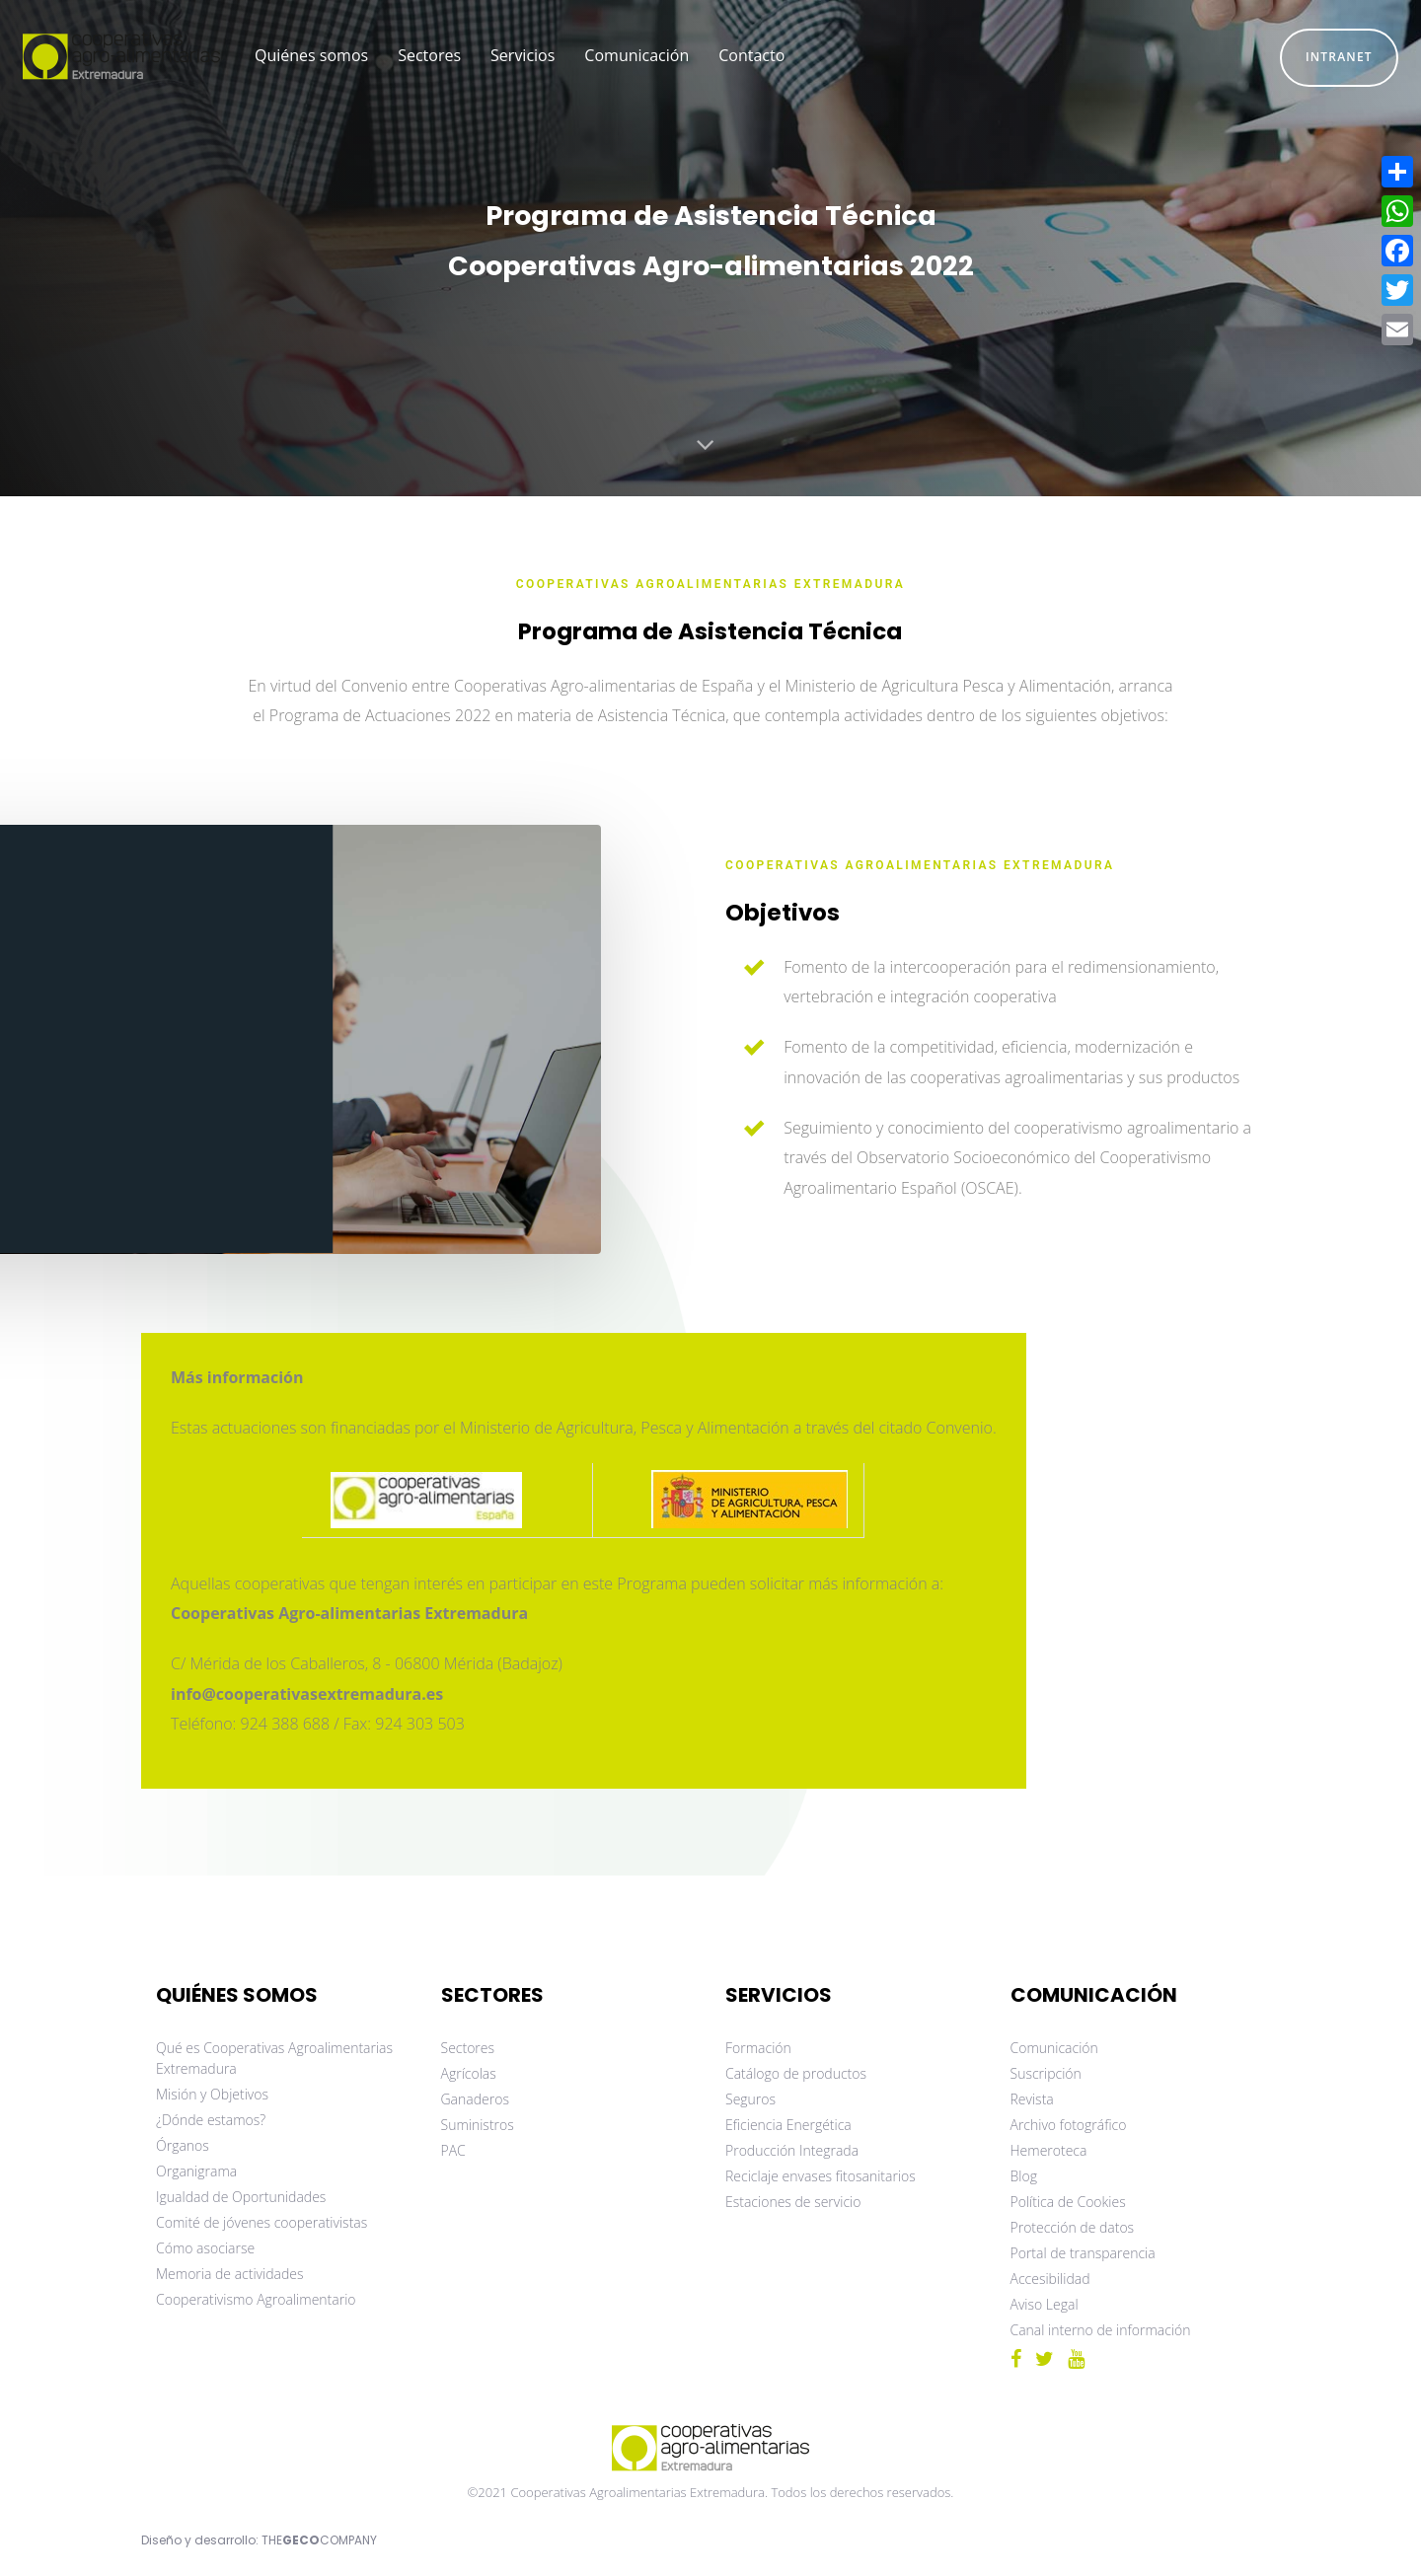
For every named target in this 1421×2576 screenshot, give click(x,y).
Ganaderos (475, 2099)
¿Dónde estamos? (210, 2119)
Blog (1023, 2176)
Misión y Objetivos (212, 2094)
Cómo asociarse (205, 2248)
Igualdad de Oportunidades (241, 2196)
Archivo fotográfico (1068, 2124)
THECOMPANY (319, 2540)
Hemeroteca (1048, 2150)
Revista (1032, 2099)
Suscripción (1046, 2073)
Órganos (182, 2145)
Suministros (477, 2124)
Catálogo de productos (795, 2073)
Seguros (750, 2099)
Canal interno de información (1100, 2329)
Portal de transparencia (1083, 2253)
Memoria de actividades (230, 2273)
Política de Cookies (1068, 2201)
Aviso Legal (1044, 2304)
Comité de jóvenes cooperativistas (261, 2222)
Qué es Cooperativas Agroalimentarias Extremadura (274, 2058)
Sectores (468, 2047)
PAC (453, 2150)
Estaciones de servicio (792, 2201)
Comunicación (1054, 2047)
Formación (758, 2047)
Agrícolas (468, 2073)
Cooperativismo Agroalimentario (256, 2299)
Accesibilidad (1050, 2278)
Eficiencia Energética (788, 2124)
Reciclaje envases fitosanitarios (820, 2176)
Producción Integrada (792, 2150)
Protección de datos (1072, 2227)
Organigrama (196, 2171)
